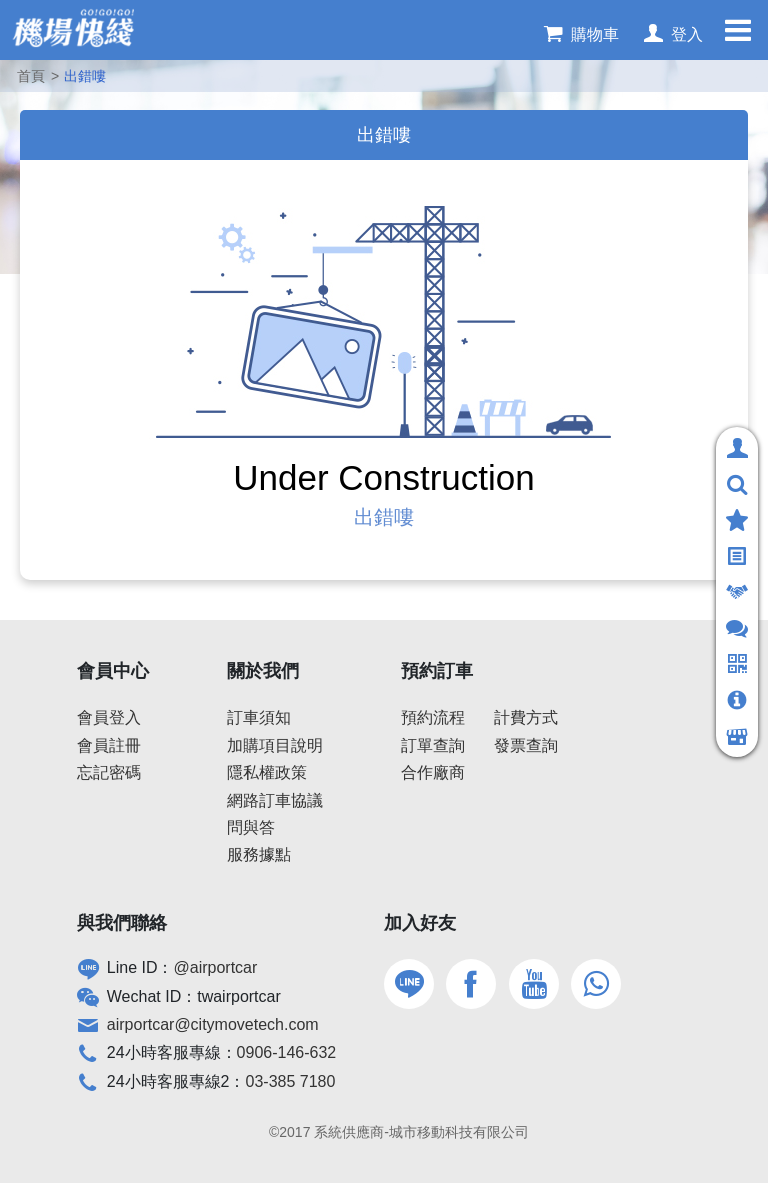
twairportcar (239, 996)
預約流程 (433, 717)
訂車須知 (259, 717)
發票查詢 (526, 745)
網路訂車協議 (275, 800)
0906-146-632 (287, 1052)
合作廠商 (433, 772)
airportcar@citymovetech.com (213, 1024)
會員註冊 (109, 745)
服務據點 (259, 854)
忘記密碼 (109, 772)
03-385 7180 (291, 1081)
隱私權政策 (267, 772)
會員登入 (109, 717)
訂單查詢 (433, 745)
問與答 (251, 827)
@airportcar (216, 967)
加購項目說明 (275, 745)
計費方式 (526, 717)
